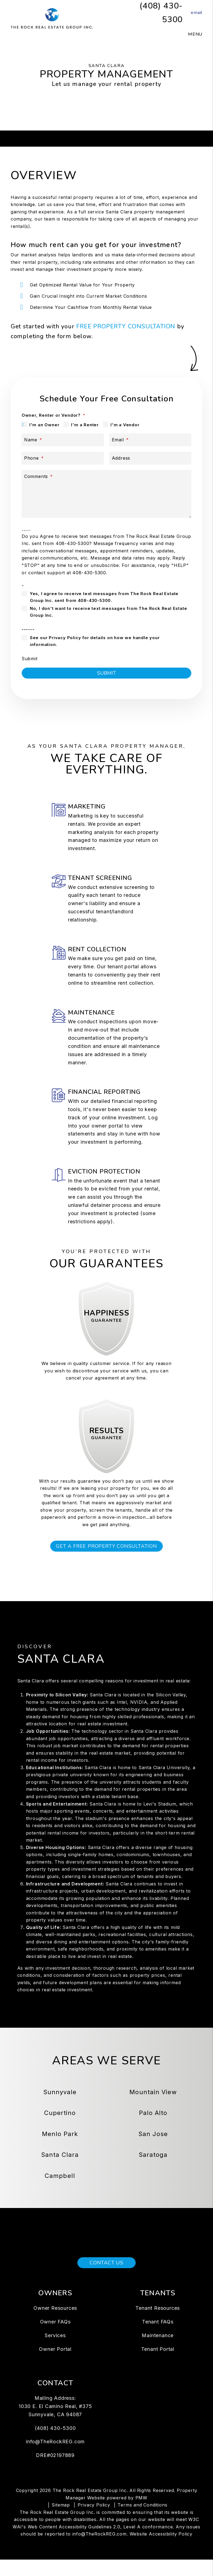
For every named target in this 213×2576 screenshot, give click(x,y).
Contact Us (106, 2279)
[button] (192, 12)
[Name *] (63, 439)
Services (55, 2352)
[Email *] (150, 439)
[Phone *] (63, 458)
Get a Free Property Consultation (106, 1562)
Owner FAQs (55, 2338)
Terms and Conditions (142, 2521)
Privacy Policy (94, 2521)
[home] (52, 18)
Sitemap (61, 2521)
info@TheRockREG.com (55, 2458)
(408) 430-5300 (55, 2444)
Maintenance (158, 2352)
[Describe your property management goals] (106, 494)
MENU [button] (195, 34)
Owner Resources (55, 2324)
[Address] (150, 458)
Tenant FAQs (158, 2338)
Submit (30, 658)
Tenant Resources (157, 2324)
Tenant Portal (157, 2365)
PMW (141, 2514)
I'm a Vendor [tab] (125, 424)
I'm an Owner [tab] (44, 424)
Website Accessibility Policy (161, 2550)
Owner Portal (55, 2365)
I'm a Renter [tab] (85, 424)
